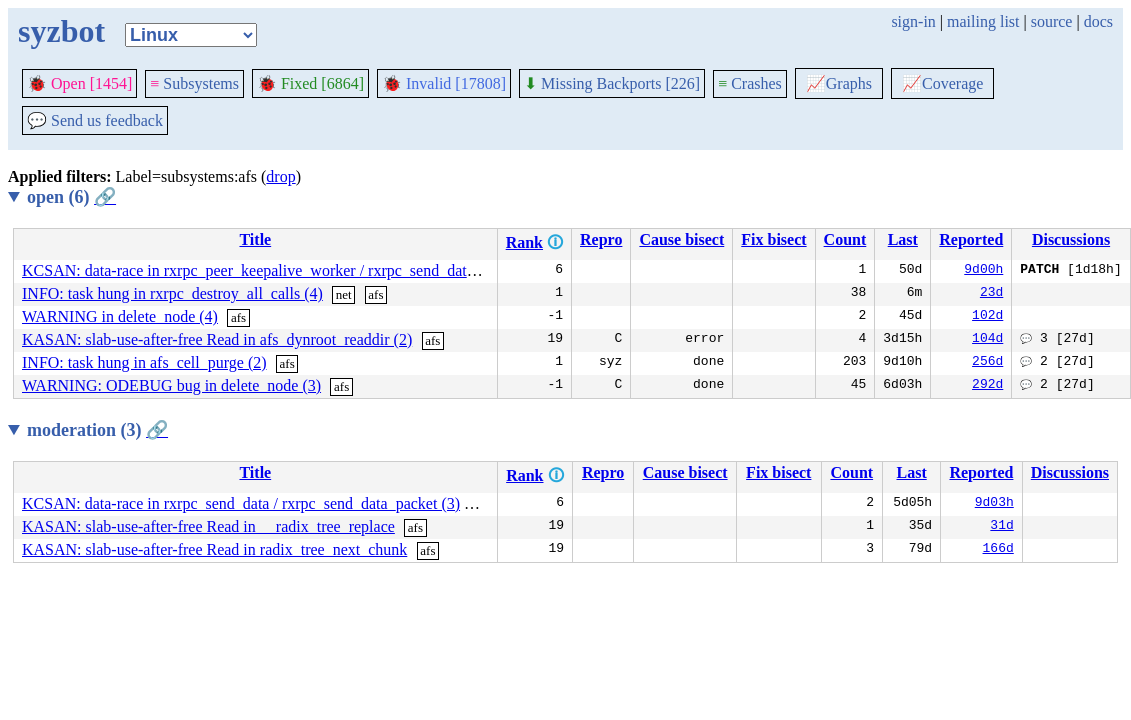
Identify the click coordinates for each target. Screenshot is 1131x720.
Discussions (1071, 239)
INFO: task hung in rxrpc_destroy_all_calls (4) (172, 293)
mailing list (983, 21)
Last (903, 239)
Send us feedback (95, 120)
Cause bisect (681, 239)
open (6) (71, 197)
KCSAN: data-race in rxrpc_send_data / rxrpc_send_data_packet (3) (241, 503)
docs (1098, 21)
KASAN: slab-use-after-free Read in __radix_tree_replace (208, 526)
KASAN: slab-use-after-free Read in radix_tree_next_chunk (214, 549)
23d (991, 294)
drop (280, 176)
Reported (971, 239)
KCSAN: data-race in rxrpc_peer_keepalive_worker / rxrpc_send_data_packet (273, 270)
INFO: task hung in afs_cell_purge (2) (144, 362)
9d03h (994, 504)
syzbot (61, 31)
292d (987, 386)
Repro (601, 239)
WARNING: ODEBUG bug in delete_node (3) (171, 385)
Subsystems (194, 83)
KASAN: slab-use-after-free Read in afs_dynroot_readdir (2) (217, 339)
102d (987, 317)
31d (1001, 527)
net (344, 294)
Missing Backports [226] (612, 83)
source (1052, 21)
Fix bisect (773, 239)
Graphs (839, 83)
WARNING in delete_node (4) (120, 316)
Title (255, 239)
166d (998, 550)
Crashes (750, 83)
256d (987, 363)
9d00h (983, 271)
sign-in (913, 21)
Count (845, 239)
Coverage (942, 83)
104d (987, 340)
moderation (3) (97, 430)
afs (375, 294)
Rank (524, 242)
